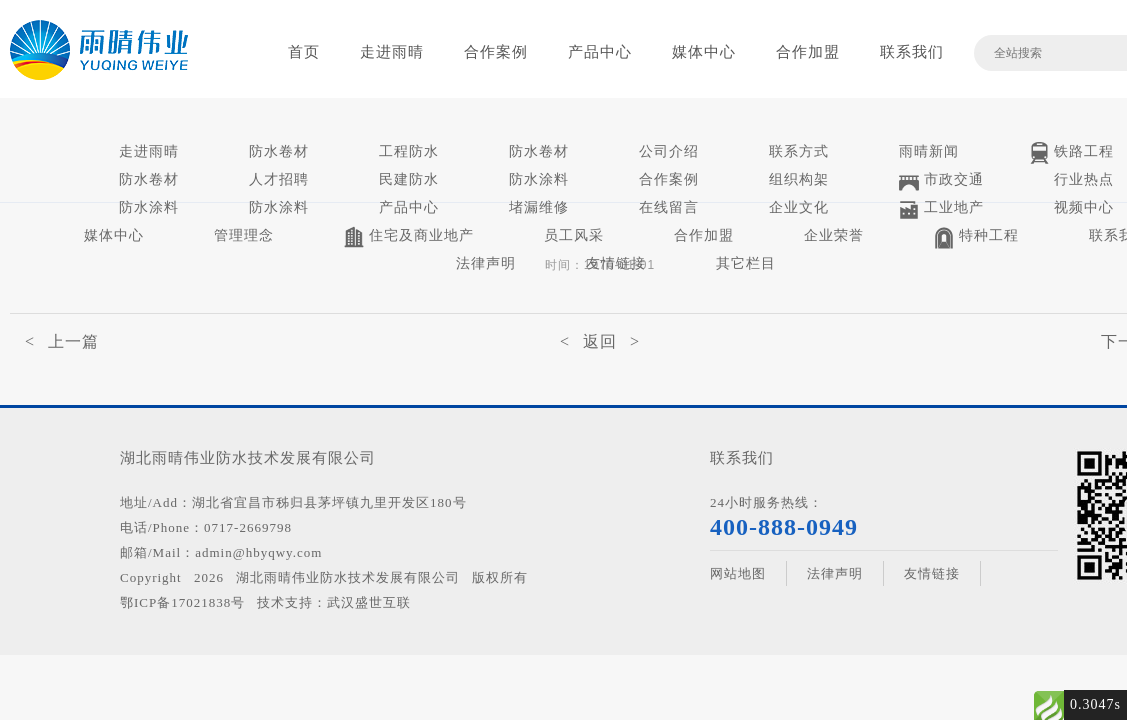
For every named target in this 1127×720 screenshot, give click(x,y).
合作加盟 (808, 52)
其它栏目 (746, 263)
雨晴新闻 (929, 151)
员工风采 (574, 235)
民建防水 (409, 179)
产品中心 (600, 52)
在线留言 (669, 207)
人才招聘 (279, 179)
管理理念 (244, 235)
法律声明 (486, 263)
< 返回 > (600, 341)
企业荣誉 (834, 235)
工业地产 (941, 209)
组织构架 (799, 179)
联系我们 (912, 52)
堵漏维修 (539, 207)
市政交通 (941, 181)
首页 (304, 52)
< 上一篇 (62, 341)
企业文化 (799, 207)
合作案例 (496, 52)
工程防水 (409, 151)
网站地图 (738, 573)
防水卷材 (279, 151)
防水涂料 (539, 179)
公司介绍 (669, 151)
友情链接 (616, 263)
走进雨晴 (392, 52)
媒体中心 (704, 52)
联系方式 (799, 151)
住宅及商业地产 (409, 237)
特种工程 (976, 237)
